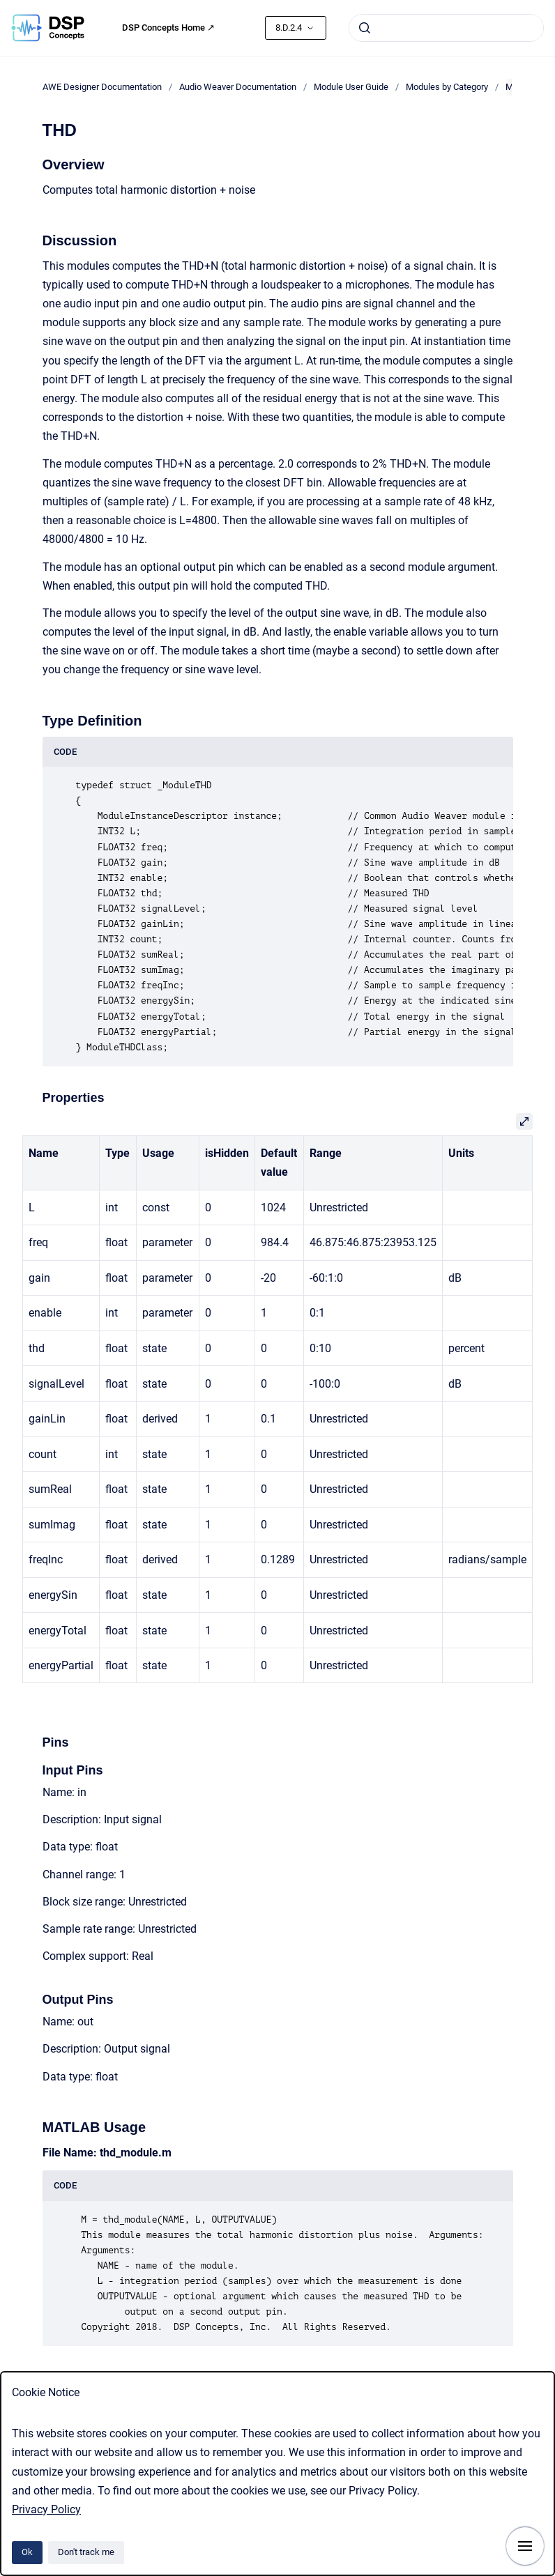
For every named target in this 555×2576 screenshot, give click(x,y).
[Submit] (364, 28)
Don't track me (86, 2552)
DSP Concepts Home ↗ (168, 27)
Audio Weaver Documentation (237, 87)
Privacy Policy (46, 2509)
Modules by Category (447, 87)
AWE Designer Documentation (102, 87)
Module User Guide (351, 87)
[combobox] (446, 28)
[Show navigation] (525, 2546)
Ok (27, 2552)
